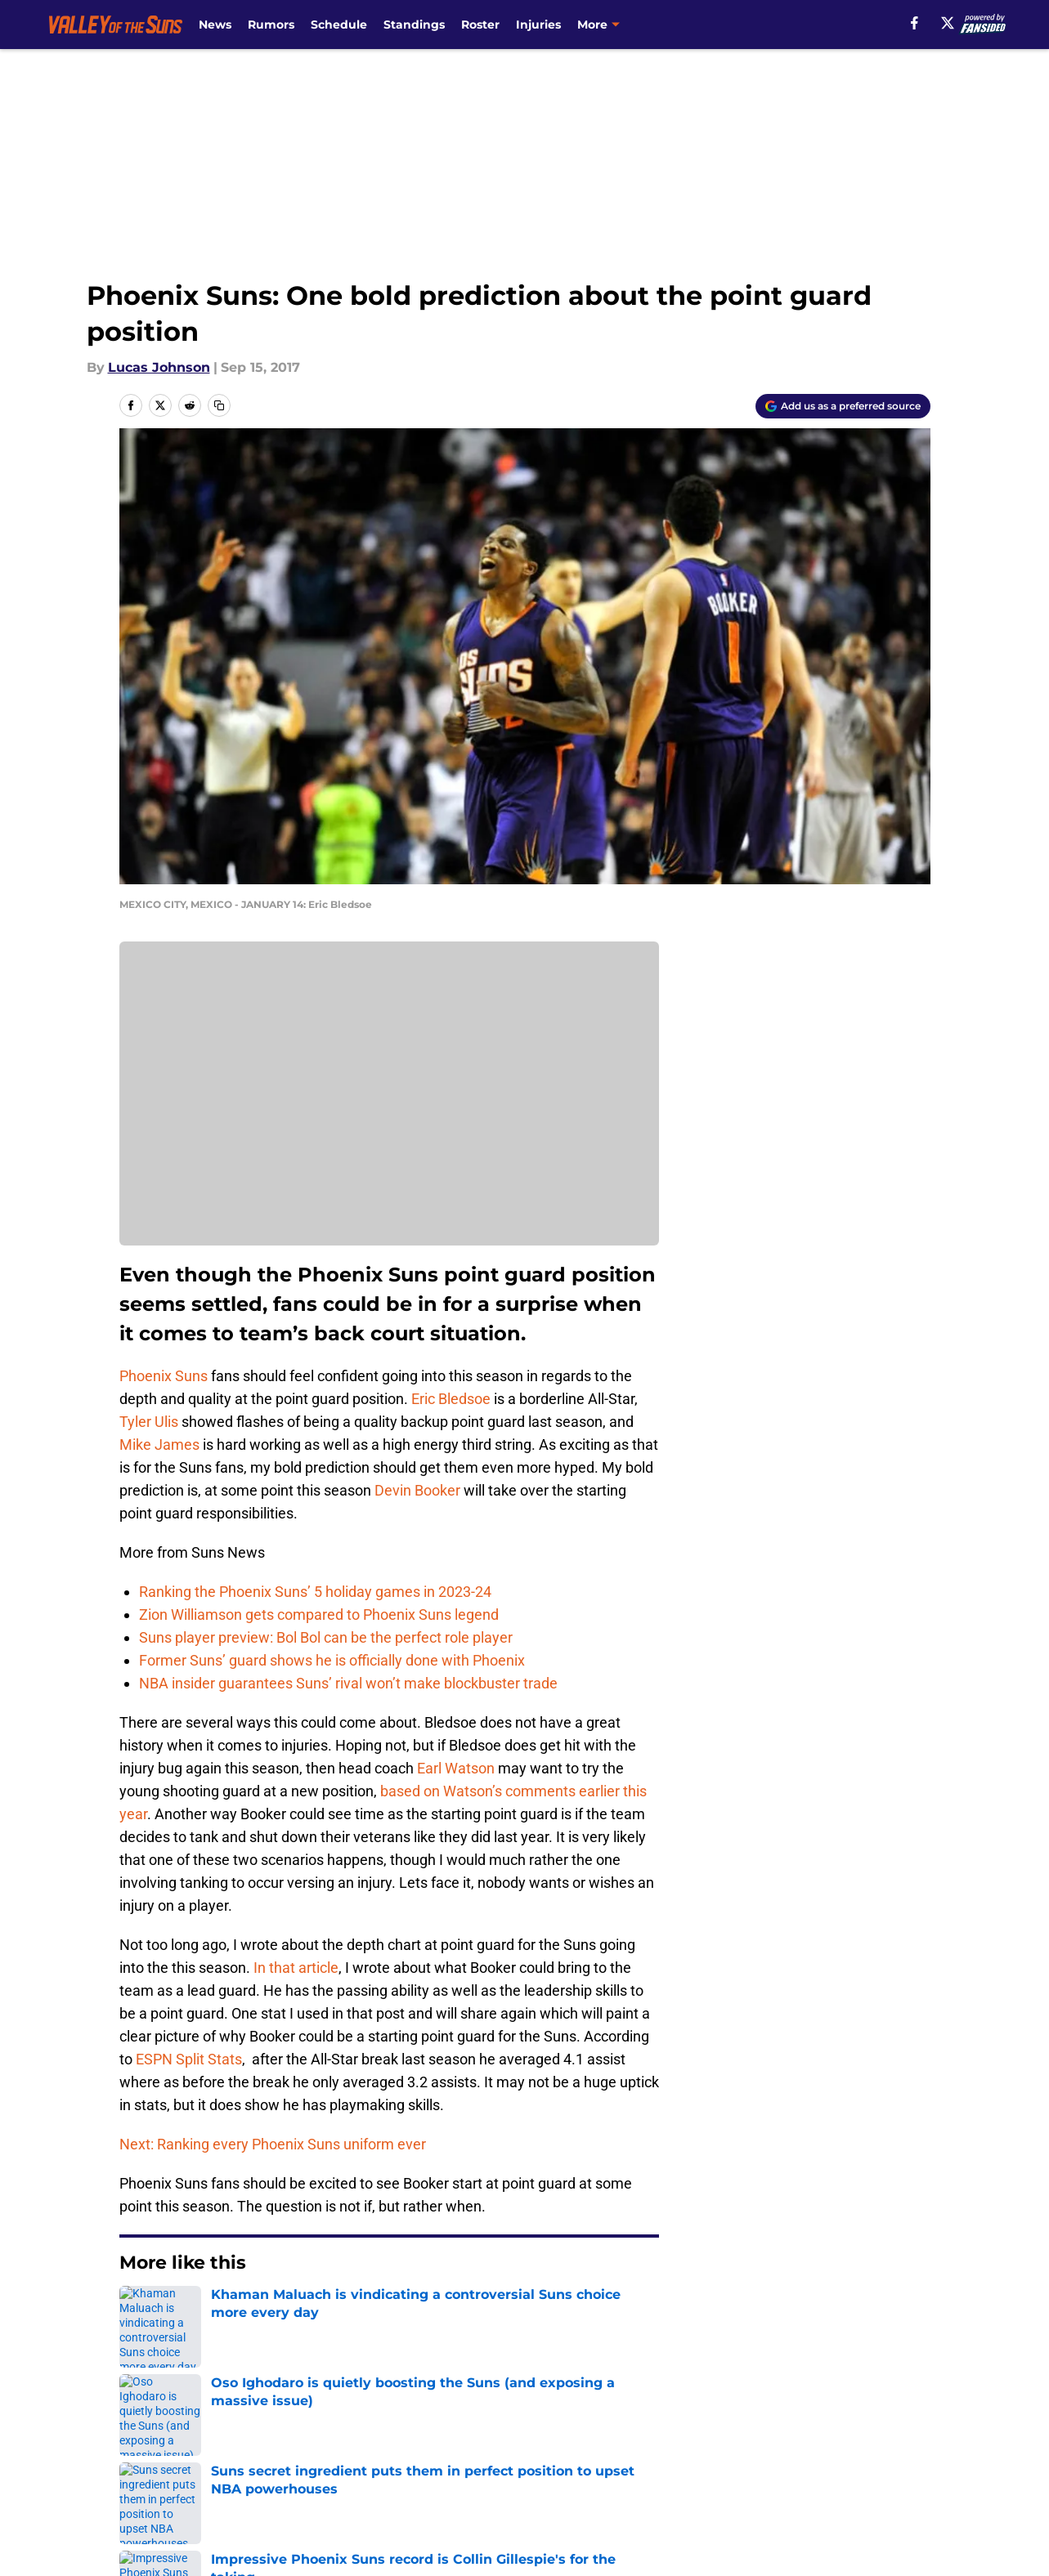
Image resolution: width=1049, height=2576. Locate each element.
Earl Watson (456, 1768)
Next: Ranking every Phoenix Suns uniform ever (272, 2144)
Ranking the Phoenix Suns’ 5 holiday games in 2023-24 (315, 1591)
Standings (414, 24)
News (215, 24)
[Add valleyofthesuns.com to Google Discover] (842, 406)
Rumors (271, 24)
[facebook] (914, 22)
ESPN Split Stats (189, 2059)
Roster (480, 24)
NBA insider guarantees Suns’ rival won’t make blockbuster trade (348, 1683)
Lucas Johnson (159, 367)
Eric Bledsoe (451, 1398)
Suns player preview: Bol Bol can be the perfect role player (326, 1637)
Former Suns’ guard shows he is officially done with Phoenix (332, 1660)
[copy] (219, 405)
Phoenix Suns (163, 1375)
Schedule (339, 24)
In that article (295, 1967)
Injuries (538, 24)
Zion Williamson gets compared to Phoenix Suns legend (319, 1614)
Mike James (159, 1444)
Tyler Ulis (148, 1421)
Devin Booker (417, 1490)
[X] (947, 22)
